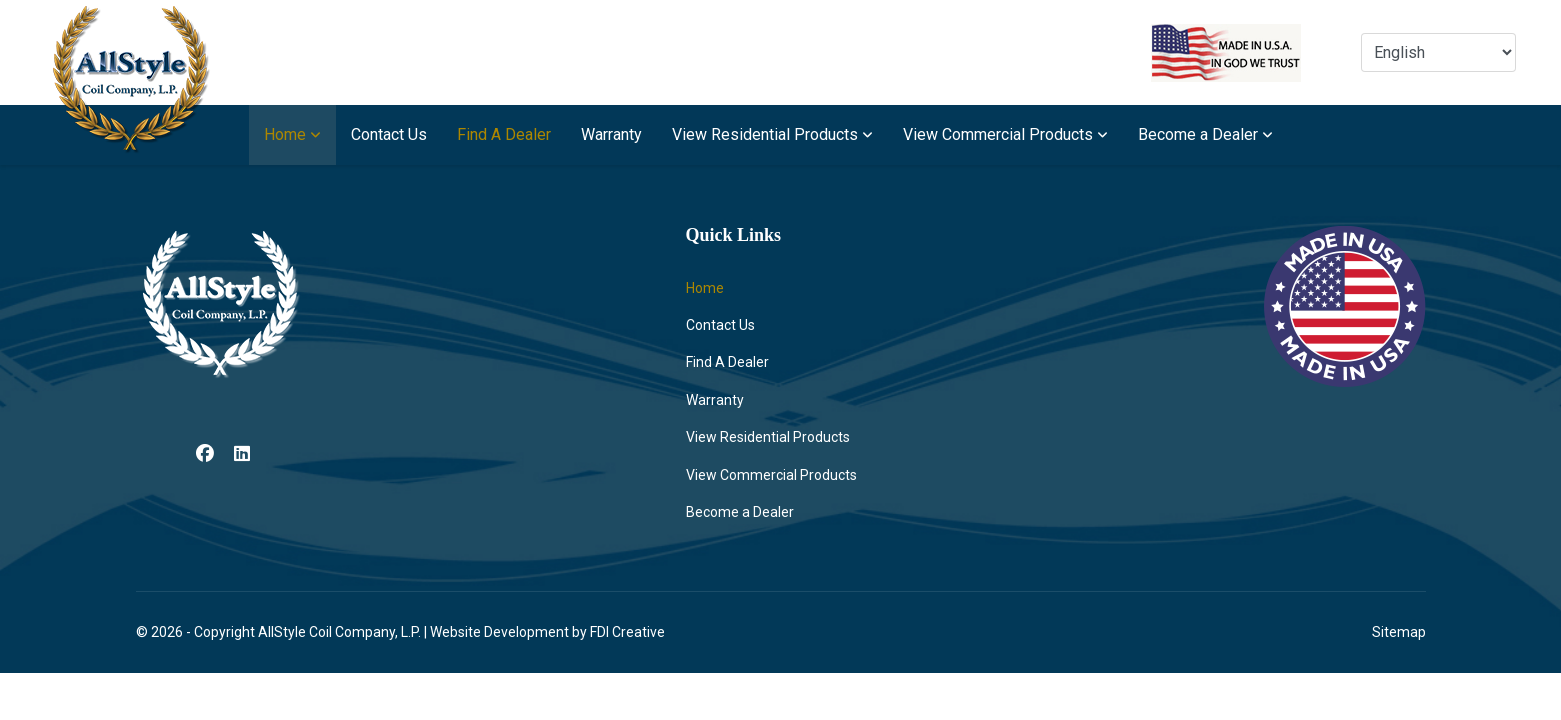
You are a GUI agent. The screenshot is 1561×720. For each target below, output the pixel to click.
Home (285, 134)
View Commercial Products (998, 134)
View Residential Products (765, 134)
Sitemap (1399, 632)
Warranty (611, 134)
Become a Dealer (1198, 134)
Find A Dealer (504, 134)
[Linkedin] (242, 453)
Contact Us (389, 134)
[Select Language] (1438, 52)
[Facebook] (205, 453)
